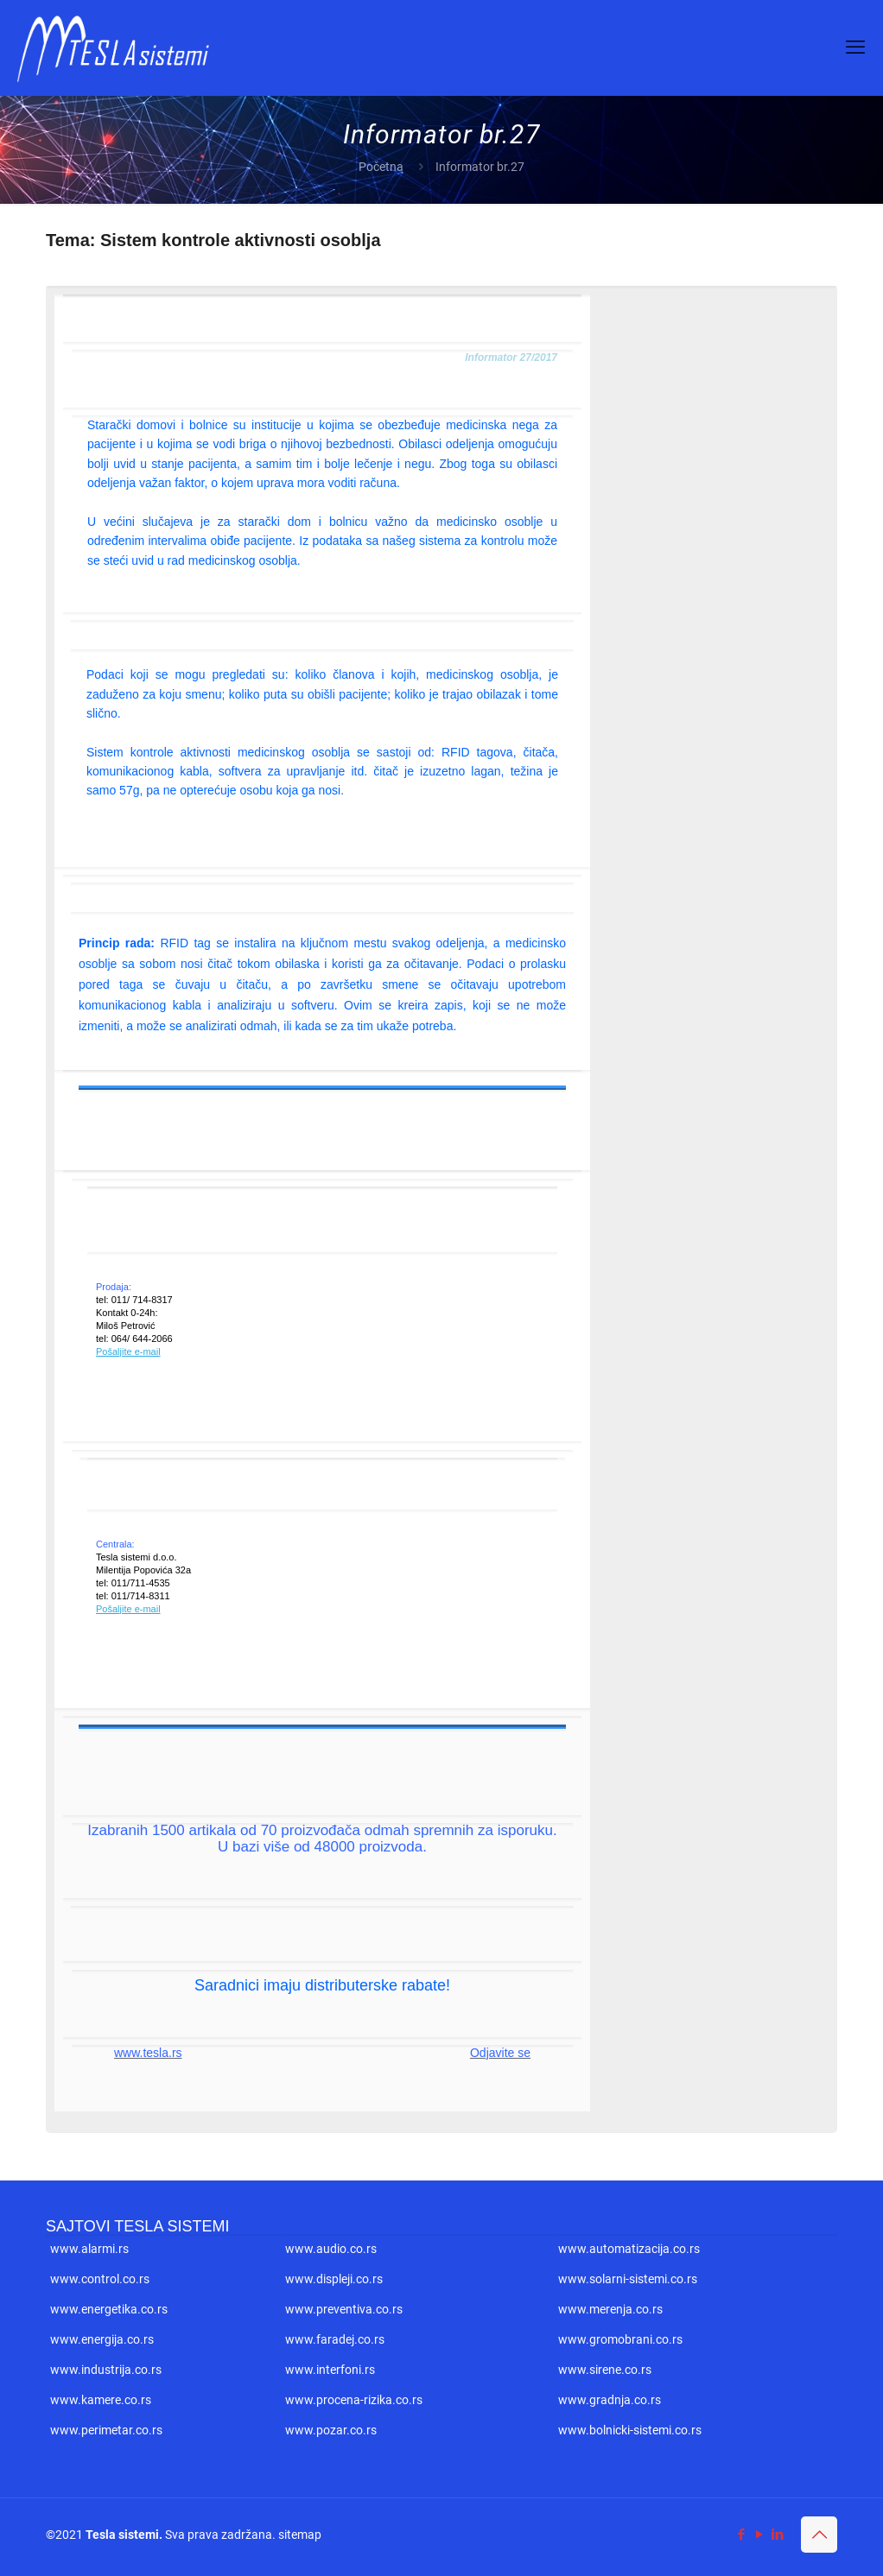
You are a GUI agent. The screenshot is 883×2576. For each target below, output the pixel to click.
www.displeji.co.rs (334, 2279)
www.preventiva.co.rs (344, 2309)
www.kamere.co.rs (100, 2400)
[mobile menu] (855, 47)
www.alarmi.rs (89, 2249)
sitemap (299, 2534)
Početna (381, 167)
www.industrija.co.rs (106, 2370)
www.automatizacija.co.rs (629, 2249)
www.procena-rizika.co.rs (353, 2400)
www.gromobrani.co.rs (620, 2339)
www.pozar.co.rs (331, 2430)
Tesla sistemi (122, 2534)
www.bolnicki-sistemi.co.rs (630, 2430)
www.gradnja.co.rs (609, 2400)
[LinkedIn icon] (777, 2534)
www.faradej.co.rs (334, 2339)
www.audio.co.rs (331, 2249)
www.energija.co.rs (102, 2339)
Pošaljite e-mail (128, 1351)
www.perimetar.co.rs (106, 2430)
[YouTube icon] (759, 2534)
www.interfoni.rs (330, 2370)
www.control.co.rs (99, 2279)
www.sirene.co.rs (604, 2370)
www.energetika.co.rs (109, 2309)
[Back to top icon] (819, 2534)
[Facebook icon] (740, 2534)
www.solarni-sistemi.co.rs (627, 2279)
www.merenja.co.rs (610, 2309)
